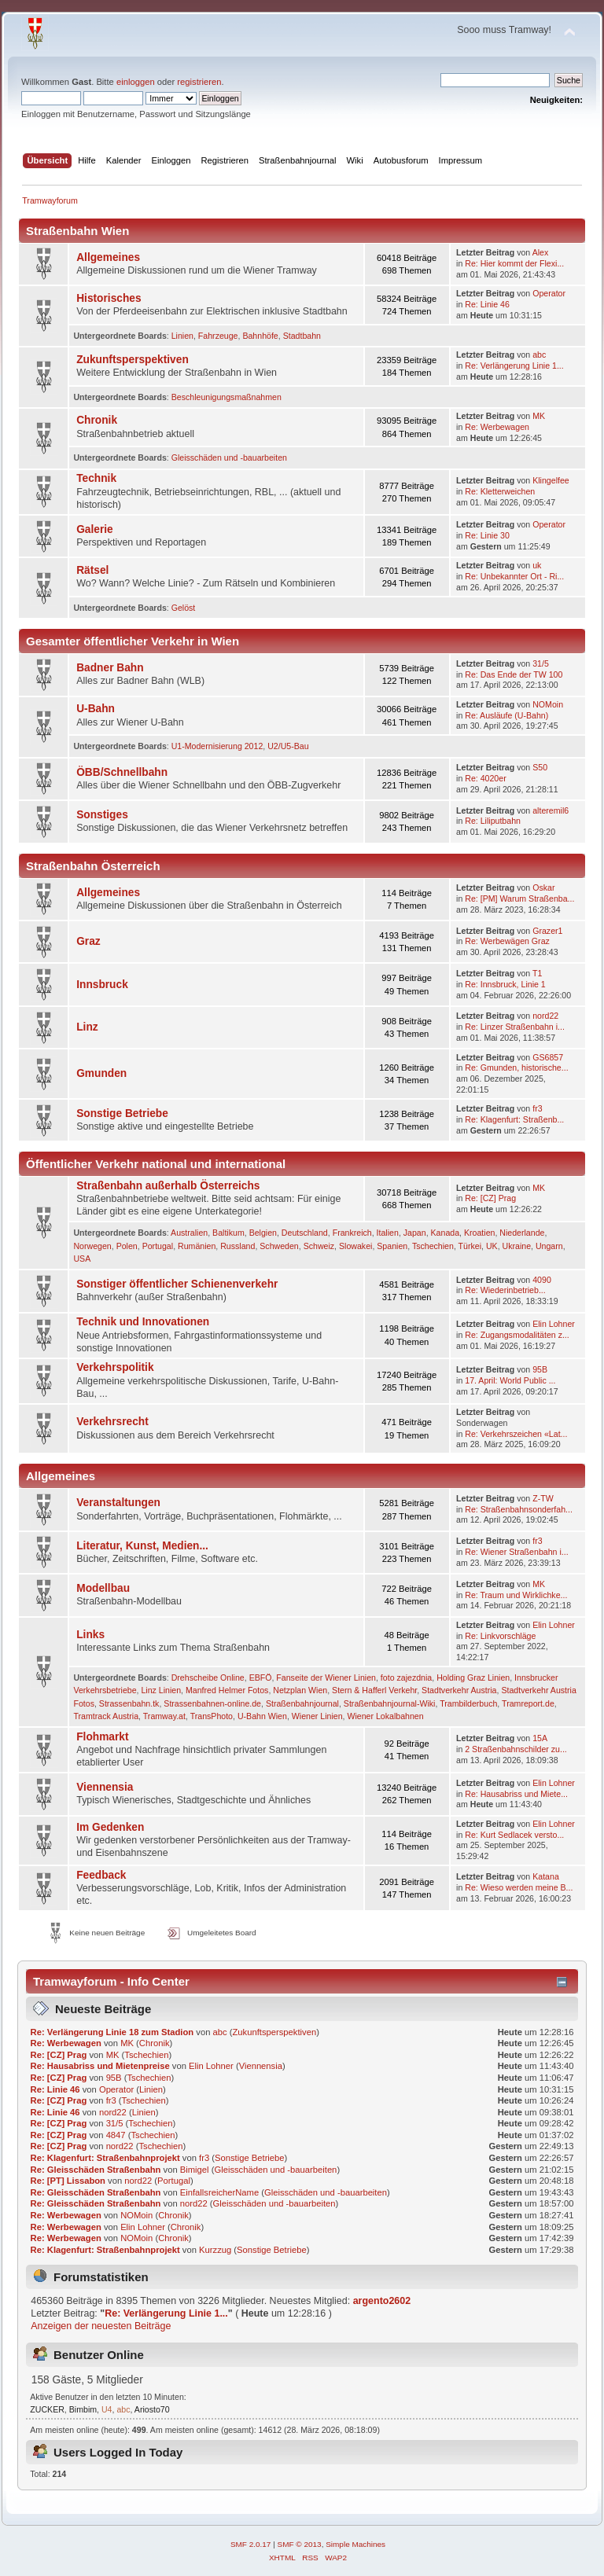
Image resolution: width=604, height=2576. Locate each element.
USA (81, 1258)
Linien (182, 335)
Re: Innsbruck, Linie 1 (505, 984)
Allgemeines (108, 257)
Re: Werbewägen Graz (507, 941)
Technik (96, 478)
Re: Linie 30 (487, 535)
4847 (116, 2135)
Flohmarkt (102, 1737)
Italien (388, 1232)
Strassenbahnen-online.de (212, 1703)
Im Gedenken (110, 1827)
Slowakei (355, 1246)
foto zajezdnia (406, 1677)
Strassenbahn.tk (129, 1703)
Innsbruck (102, 984)
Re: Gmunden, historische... (516, 1067)
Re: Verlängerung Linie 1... (514, 365)
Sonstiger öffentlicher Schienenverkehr (177, 1284)
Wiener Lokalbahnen (385, 1716)
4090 (541, 1279)
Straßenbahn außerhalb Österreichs (168, 1186)
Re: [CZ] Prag (490, 1198)
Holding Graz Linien (473, 1677)
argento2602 (382, 2300)
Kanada (445, 1232)
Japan (414, 1232)
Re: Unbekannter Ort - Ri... (514, 576)
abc (539, 354)
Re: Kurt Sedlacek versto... (514, 1834)
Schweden (279, 1246)
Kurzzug (215, 2249)
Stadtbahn (302, 335)
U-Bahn (95, 709)
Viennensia (104, 1787)
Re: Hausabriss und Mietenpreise (100, 2066)
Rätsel (92, 570)
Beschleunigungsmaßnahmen (226, 397)
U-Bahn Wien (262, 1716)
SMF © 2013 (300, 2544)
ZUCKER (47, 2409)
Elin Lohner (553, 1323)
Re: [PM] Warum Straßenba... (519, 898)
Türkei (470, 1246)
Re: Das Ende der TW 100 (513, 674)
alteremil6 (550, 810)
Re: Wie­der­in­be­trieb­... (505, 1290)
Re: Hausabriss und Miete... (516, 1794)
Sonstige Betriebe (122, 1113)
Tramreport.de (528, 1703)
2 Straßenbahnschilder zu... (516, 1749)
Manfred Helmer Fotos (227, 1690)
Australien (189, 1232)
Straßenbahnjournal (302, 1703)
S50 (539, 767)
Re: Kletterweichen (500, 491)
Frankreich (352, 1232)
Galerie (94, 529)
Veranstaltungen (118, 1502)
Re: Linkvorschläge (500, 1636)
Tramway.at (164, 1716)
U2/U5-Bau (287, 746)
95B (539, 1369)
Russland (237, 1246)
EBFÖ (260, 1677)
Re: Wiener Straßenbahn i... (516, 1551)
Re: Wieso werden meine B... (519, 1887)
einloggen (135, 81)
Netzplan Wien (300, 1690)
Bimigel (194, 2169)
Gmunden (101, 1073)
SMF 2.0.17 (250, 2544)
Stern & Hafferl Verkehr (374, 1690)
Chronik (96, 420)
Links (90, 1635)
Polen (127, 1246)
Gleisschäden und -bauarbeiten (229, 457)
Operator (548, 293)
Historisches (108, 298)
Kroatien (479, 1232)
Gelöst (183, 607)
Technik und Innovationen (142, 1322)
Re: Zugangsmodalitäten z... (517, 1334)
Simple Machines (355, 2544)
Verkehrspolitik (114, 1367)
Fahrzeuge (218, 335)
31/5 (540, 663)
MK (538, 416)
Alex (540, 252)
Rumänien (196, 1246)
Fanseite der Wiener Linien (326, 1677)
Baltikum (228, 1232)
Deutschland (305, 1232)
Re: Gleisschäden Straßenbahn (96, 2169)
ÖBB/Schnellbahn (122, 772)
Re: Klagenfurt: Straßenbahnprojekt (105, 2158)
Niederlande (521, 1232)
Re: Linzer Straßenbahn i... (515, 1026)
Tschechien (433, 1246)
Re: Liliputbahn (493, 820)
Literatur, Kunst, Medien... (142, 1546)
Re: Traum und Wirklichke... (516, 1595)
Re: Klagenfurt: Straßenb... (514, 1119)
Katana (545, 1876)
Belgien (263, 1232)
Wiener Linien (317, 1716)
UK (492, 1246)
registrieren (199, 81)
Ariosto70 (152, 2409)
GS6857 (547, 1057)
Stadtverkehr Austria (459, 1690)
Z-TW (542, 1498)
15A (539, 1738)
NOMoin (547, 704)
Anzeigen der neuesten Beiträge (101, 2326)
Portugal (157, 1246)
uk (536, 565)
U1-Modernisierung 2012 (217, 746)
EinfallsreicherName (219, 2192)
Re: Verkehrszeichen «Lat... (516, 1434)
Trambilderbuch (468, 1703)
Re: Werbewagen (497, 427)
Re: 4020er (485, 778)
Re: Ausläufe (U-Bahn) (506, 715)
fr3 (537, 1108)
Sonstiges (102, 815)
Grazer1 (547, 930)
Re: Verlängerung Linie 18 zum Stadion (112, 2032)
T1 (537, 973)
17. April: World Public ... (510, 1380)
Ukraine (517, 1246)
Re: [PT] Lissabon (68, 2180)
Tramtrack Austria (105, 1716)
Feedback (101, 1875)
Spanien (392, 1246)
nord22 (545, 1015)
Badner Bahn (109, 668)
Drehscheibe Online (208, 1677)
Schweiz (319, 1246)
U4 (106, 2409)
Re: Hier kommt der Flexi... (514, 263)
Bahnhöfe (260, 335)
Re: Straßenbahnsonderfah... (519, 1509)
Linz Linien (161, 1690)
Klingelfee (550, 480)
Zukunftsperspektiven (132, 360)
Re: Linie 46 (487, 304)
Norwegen (92, 1246)
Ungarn (549, 1246)
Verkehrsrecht (112, 1422)
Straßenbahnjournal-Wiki (390, 1703)
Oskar (543, 887)
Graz (88, 941)
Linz (87, 1027)
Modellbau (103, 1588)
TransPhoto (211, 1716)
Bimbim (83, 2409)
